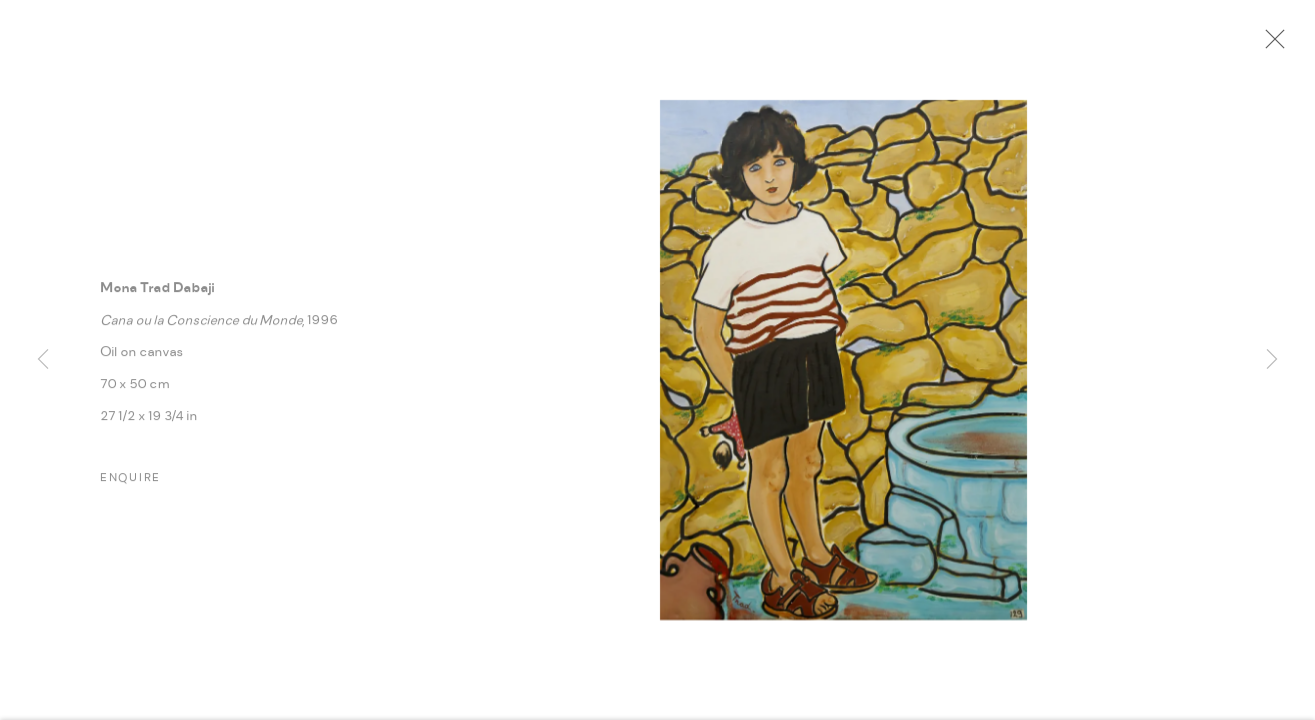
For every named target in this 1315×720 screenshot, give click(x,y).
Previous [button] (43, 360)
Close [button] (1275, 45)
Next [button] (1272, 360)
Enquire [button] (130, 484)
